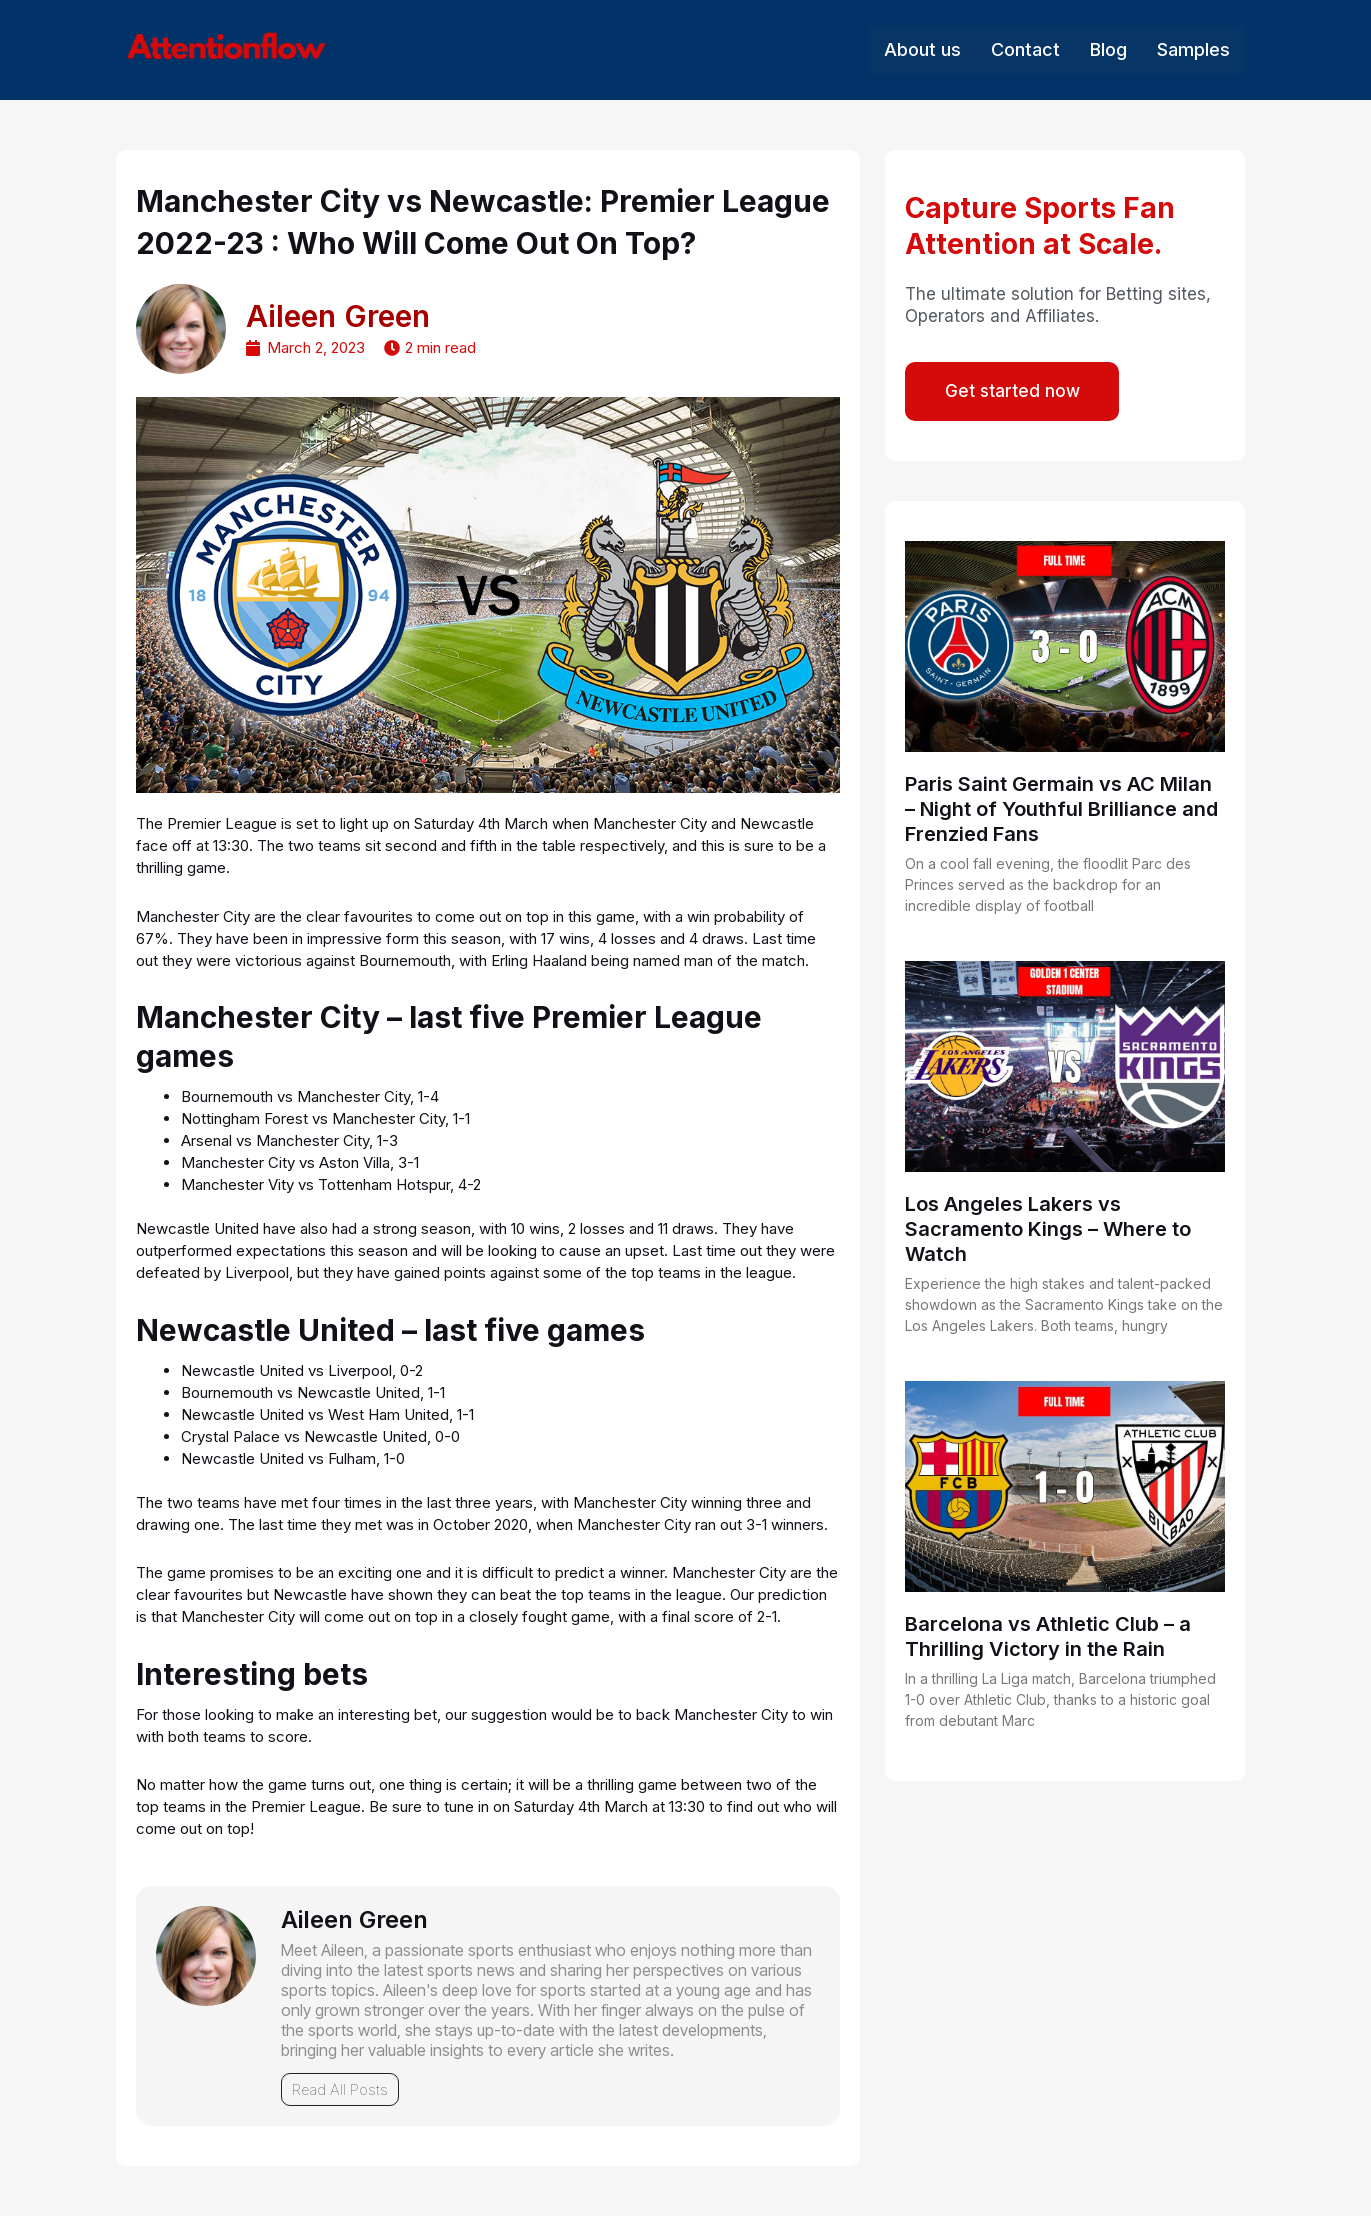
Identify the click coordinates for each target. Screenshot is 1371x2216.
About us (922, 49)
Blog (1108, 49)
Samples (1193, 49)
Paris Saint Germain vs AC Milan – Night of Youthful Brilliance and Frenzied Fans (1061, 810)
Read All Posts (340, 2089)
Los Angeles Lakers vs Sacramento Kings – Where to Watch (1048, 1230)
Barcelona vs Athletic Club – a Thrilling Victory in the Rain (1048, 1637)
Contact (1025, 49)
